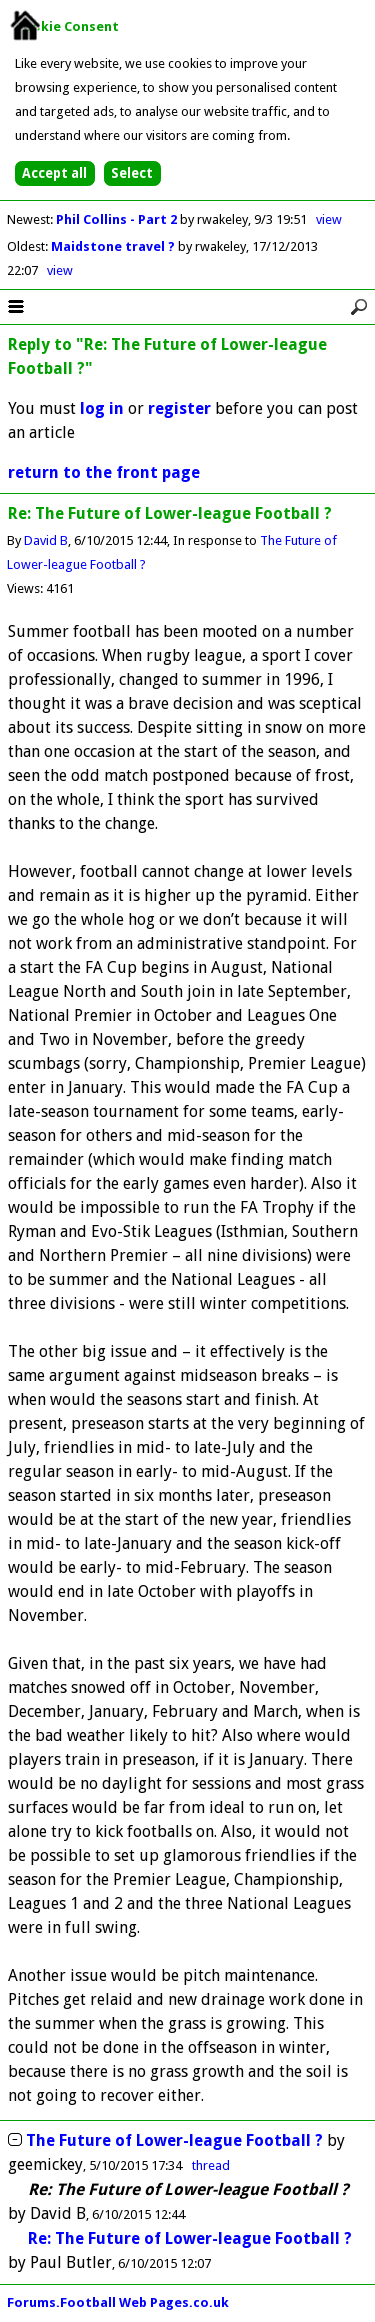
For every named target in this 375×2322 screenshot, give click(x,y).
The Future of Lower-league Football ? (174, 2140)
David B (46, 540)
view (329, 219)
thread (211, 2165)
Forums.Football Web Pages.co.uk (118, 2302)
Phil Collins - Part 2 (118, 219)
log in (102, 408)
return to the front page (104, 472)
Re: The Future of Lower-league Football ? (190, 2238)
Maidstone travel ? (114, 246)
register (179, 408)
